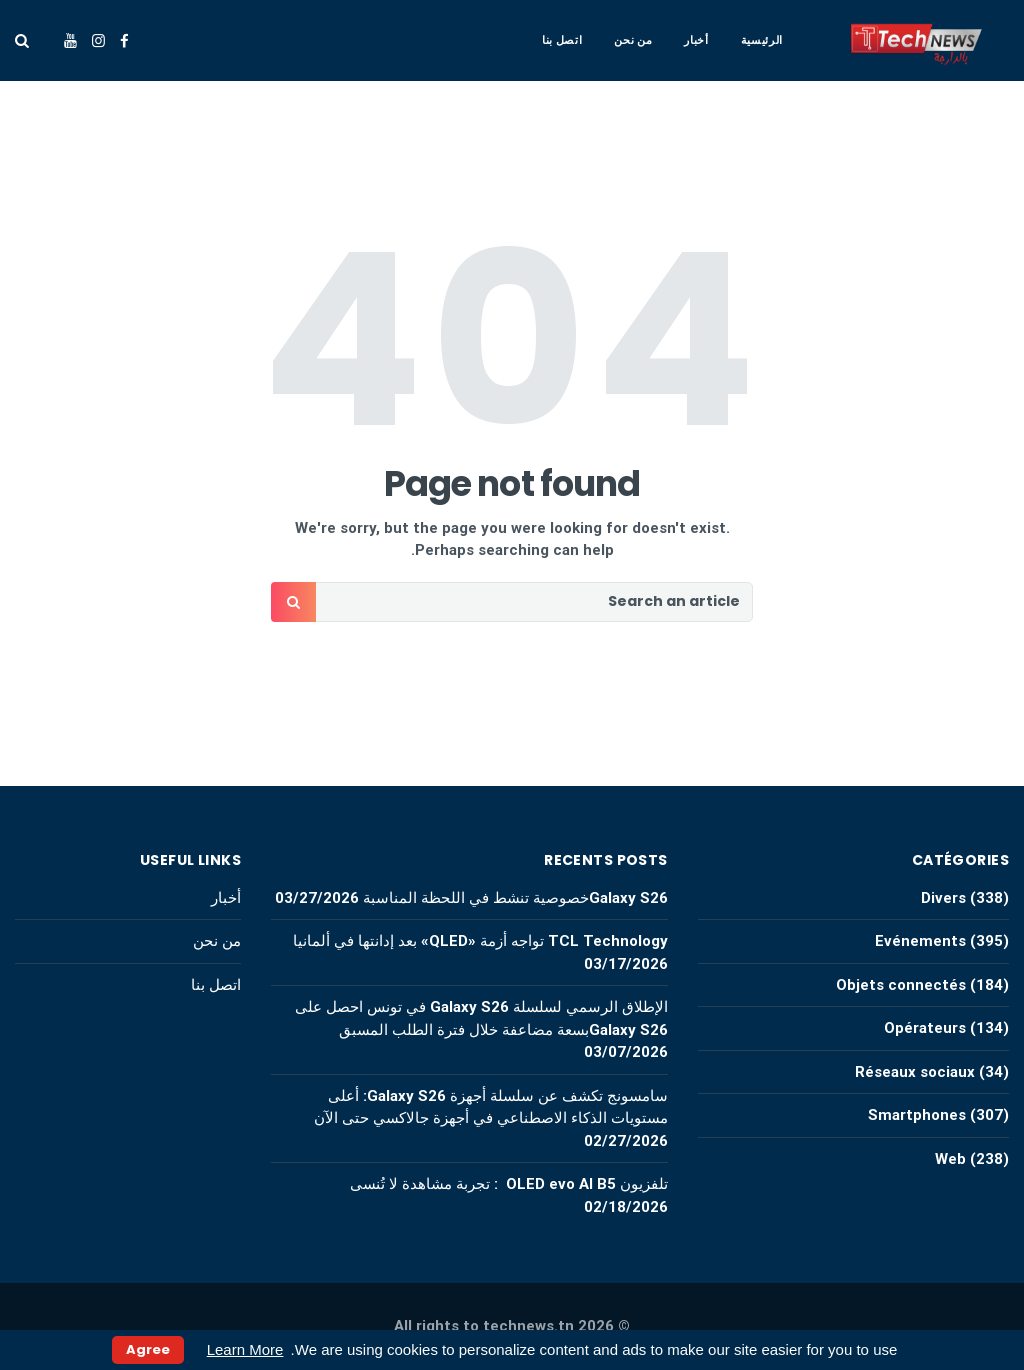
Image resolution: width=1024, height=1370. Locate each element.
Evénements (920, 941)
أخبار (696, 40)
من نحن (633, 40)
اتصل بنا (562, 40)
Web (950, 1159)
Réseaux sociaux (915, 1072)
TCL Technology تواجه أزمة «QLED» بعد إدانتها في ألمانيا (478, 941)
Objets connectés (901, 985)
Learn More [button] (245, 1349)
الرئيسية (762, 40)
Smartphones (917, 1115)
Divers (943, 898)
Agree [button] (148, 1349)
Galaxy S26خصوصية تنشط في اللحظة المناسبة (515, 898)
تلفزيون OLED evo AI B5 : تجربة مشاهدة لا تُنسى (509, 1184)
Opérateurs (925, 1028)
